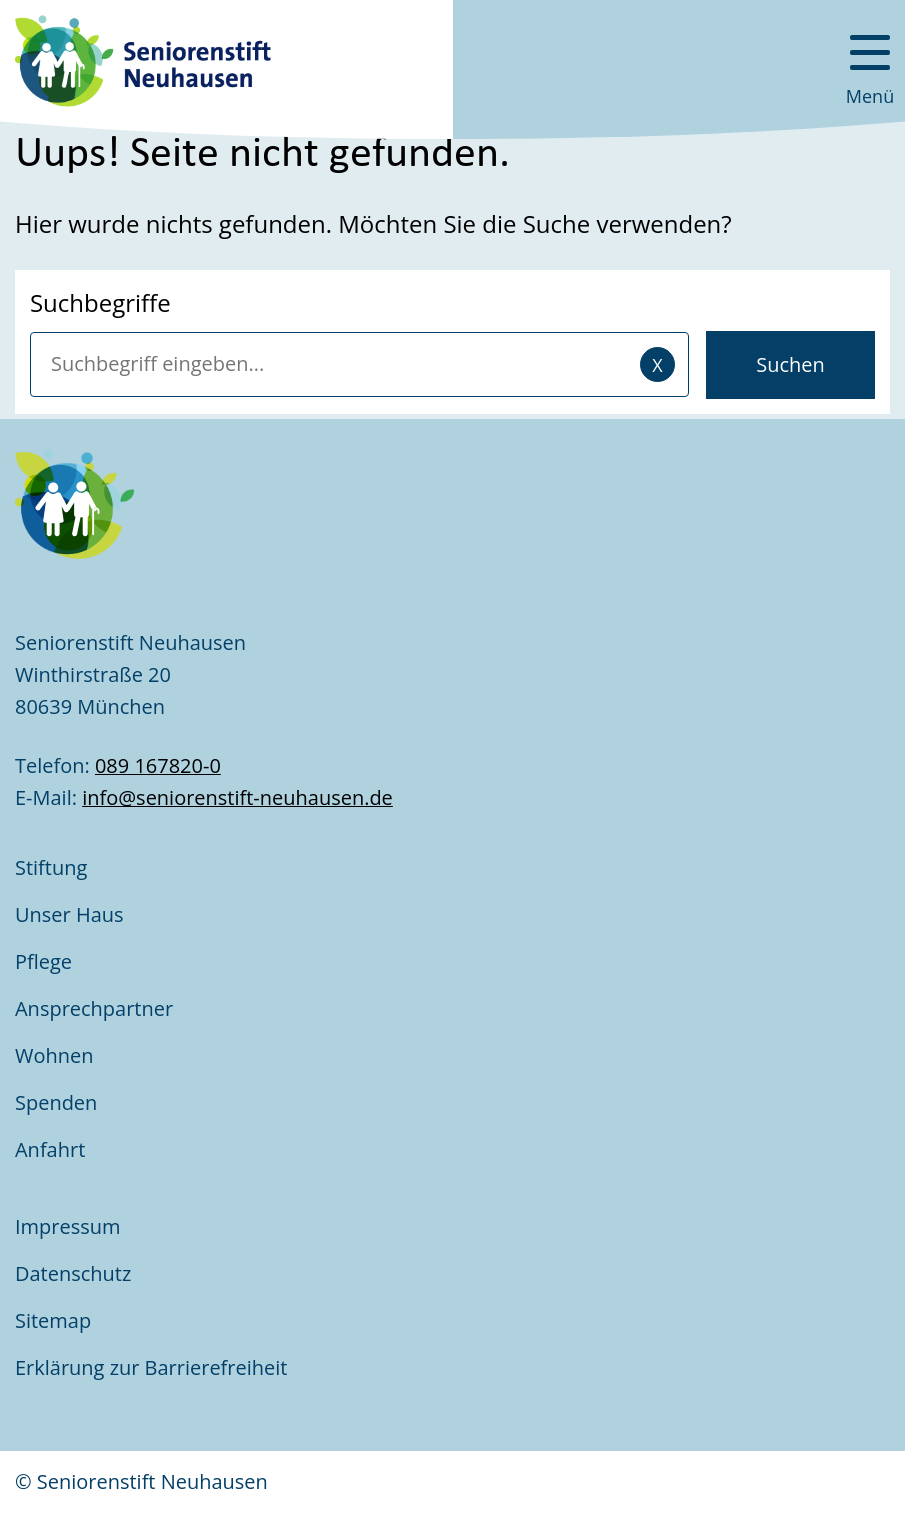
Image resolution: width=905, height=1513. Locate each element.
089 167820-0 (158, 765)
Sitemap (53, 1320)
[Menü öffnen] (870, 60)
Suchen (790, 364)
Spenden (56, 1102)
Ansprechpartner (94, 1008)
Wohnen (54, 1055)
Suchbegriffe (100, 302)
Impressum (68, 1226)
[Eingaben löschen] (657, 364)
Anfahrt (50, 1149)
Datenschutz (73, 1273)
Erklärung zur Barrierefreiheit (154, 1367)
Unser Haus (69, 914)
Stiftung (51, 867)
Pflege (43, 961)
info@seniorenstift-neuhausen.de (237, 797)
